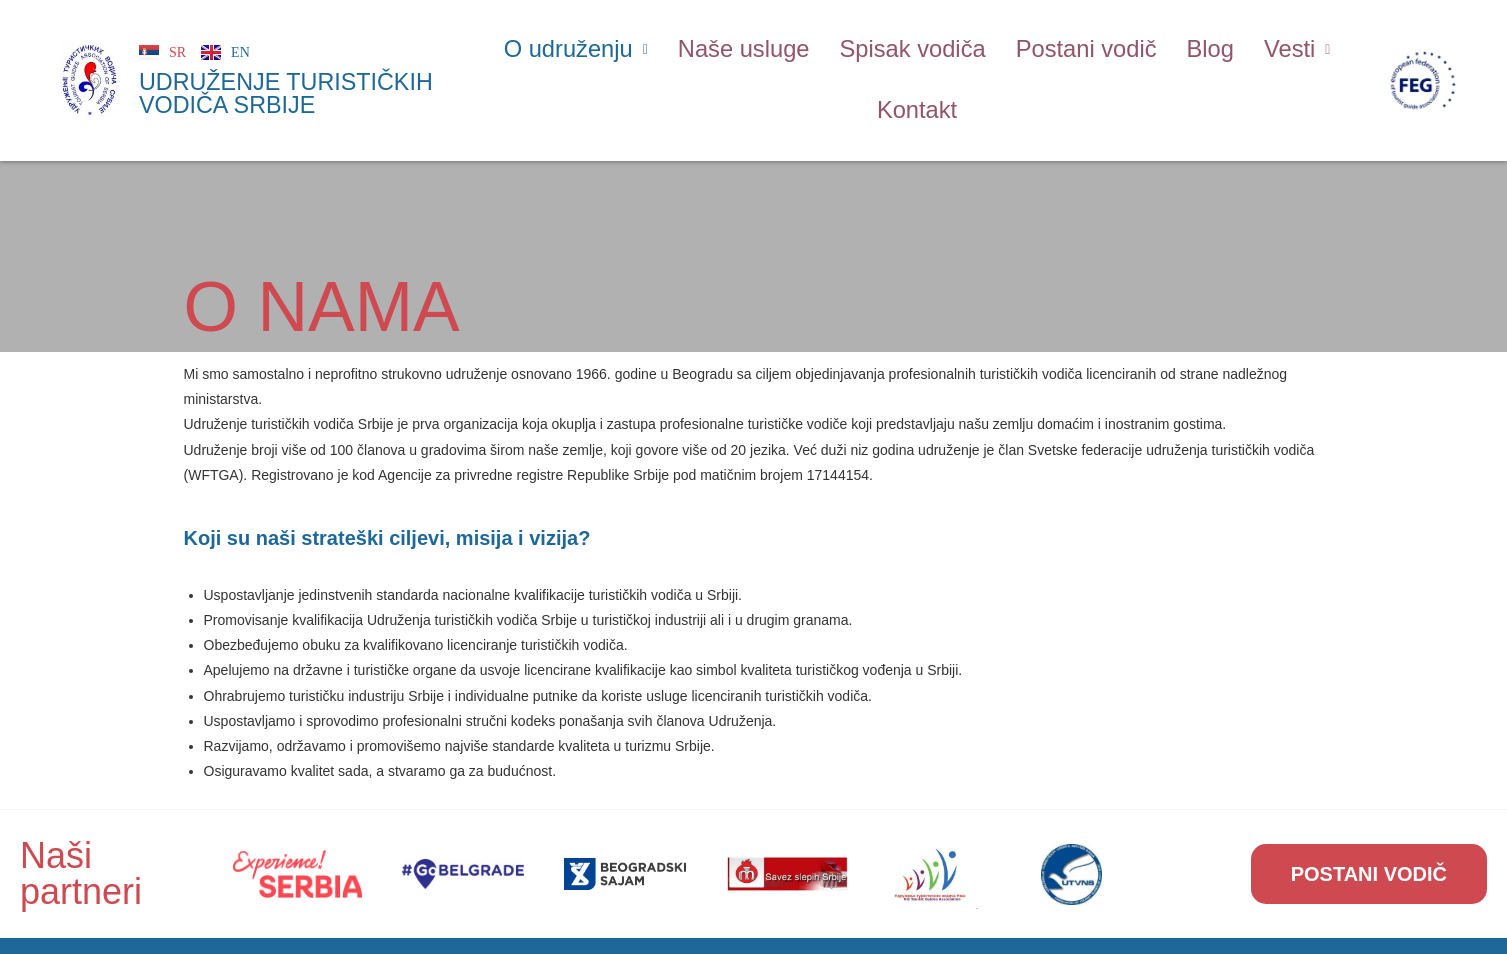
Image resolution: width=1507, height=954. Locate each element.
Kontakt (917, 99)
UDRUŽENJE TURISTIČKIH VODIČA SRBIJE (284, 85)
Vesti (1288, 46)
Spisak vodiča (912, 46)
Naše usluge (747, 46)
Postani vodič (1081, 46)
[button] (583, 46)
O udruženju (583, 46)
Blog (1203, 46)
